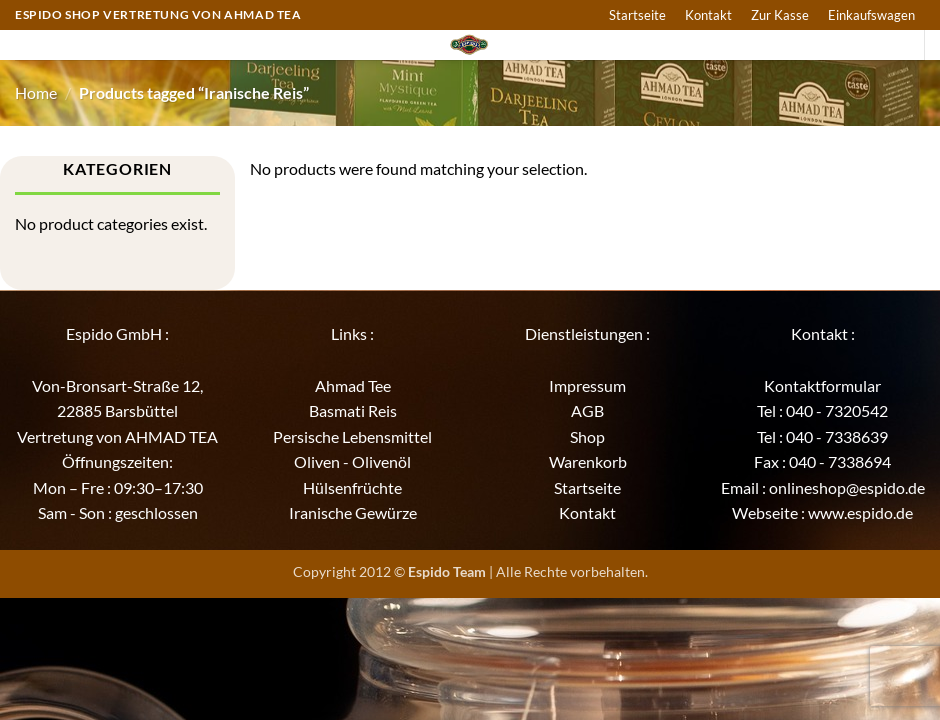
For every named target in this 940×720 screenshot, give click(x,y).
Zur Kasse (780, 15)
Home (36, 92)
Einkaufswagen (871, 15)
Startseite (637, 15)
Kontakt (708, 15)
